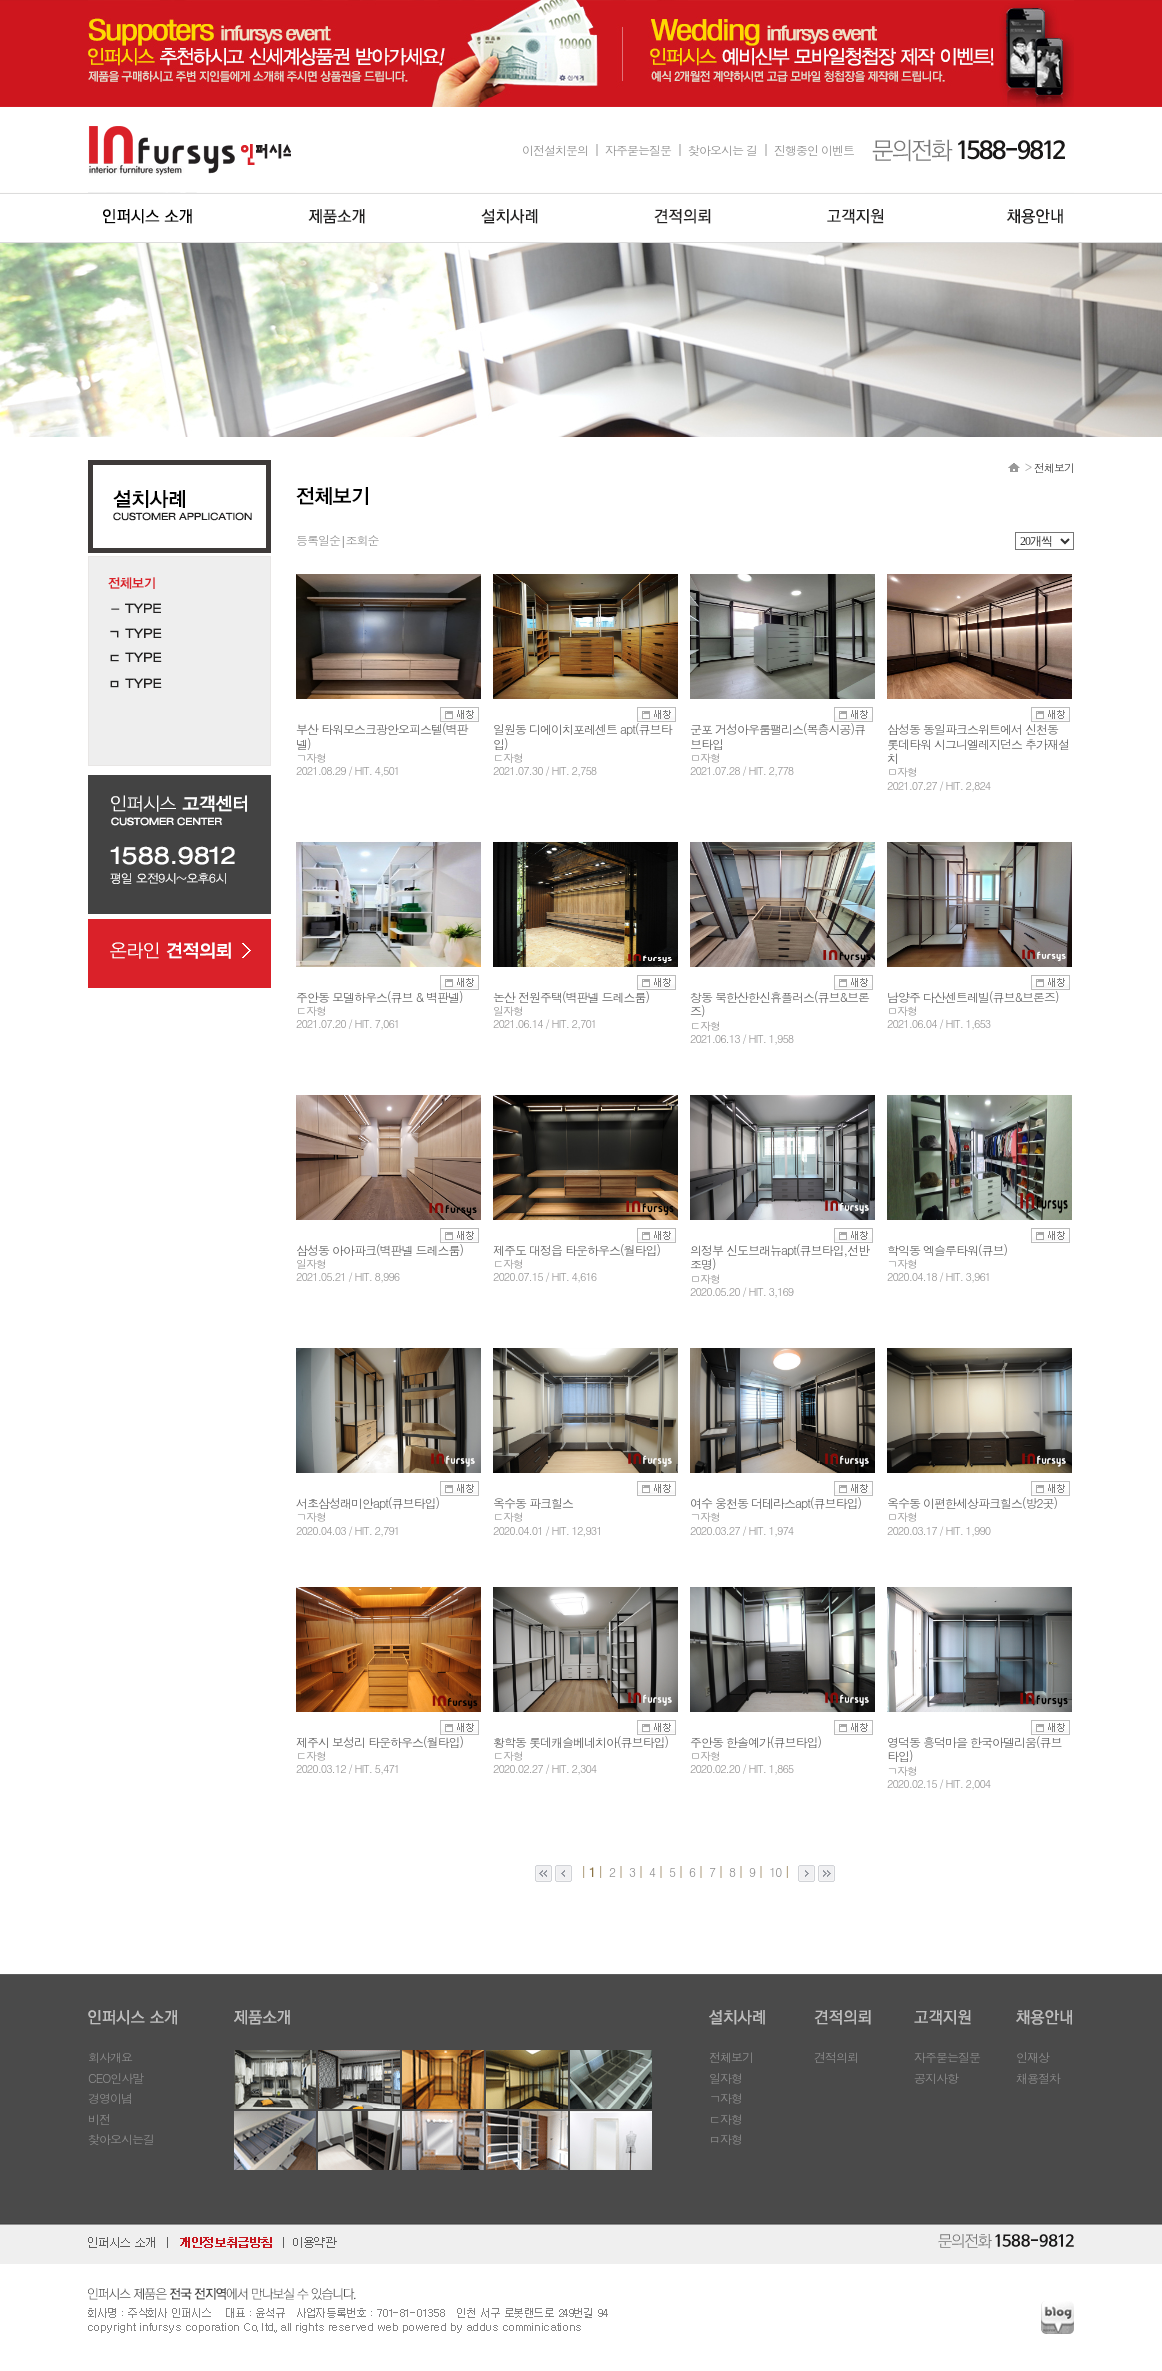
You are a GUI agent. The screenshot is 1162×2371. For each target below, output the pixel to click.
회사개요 (110, 2056)
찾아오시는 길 (722, 149)
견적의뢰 (836, 2056)
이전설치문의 (555, 149)
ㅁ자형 (725, 2138)
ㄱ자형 (725, 2097)
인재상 (1032, 2056)
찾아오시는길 (121, 2138)
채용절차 (1038, 2077)
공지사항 (936, 2077)
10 (773, 1871)
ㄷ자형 (725, 2118)
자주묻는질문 (638, 149)
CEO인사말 (115, 2077)
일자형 (725, 2077)
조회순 (361, 539)
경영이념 (110, 2097)
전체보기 (731, 2056)
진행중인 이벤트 (814, 149)
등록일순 (318, 539)
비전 (99, 2118)
